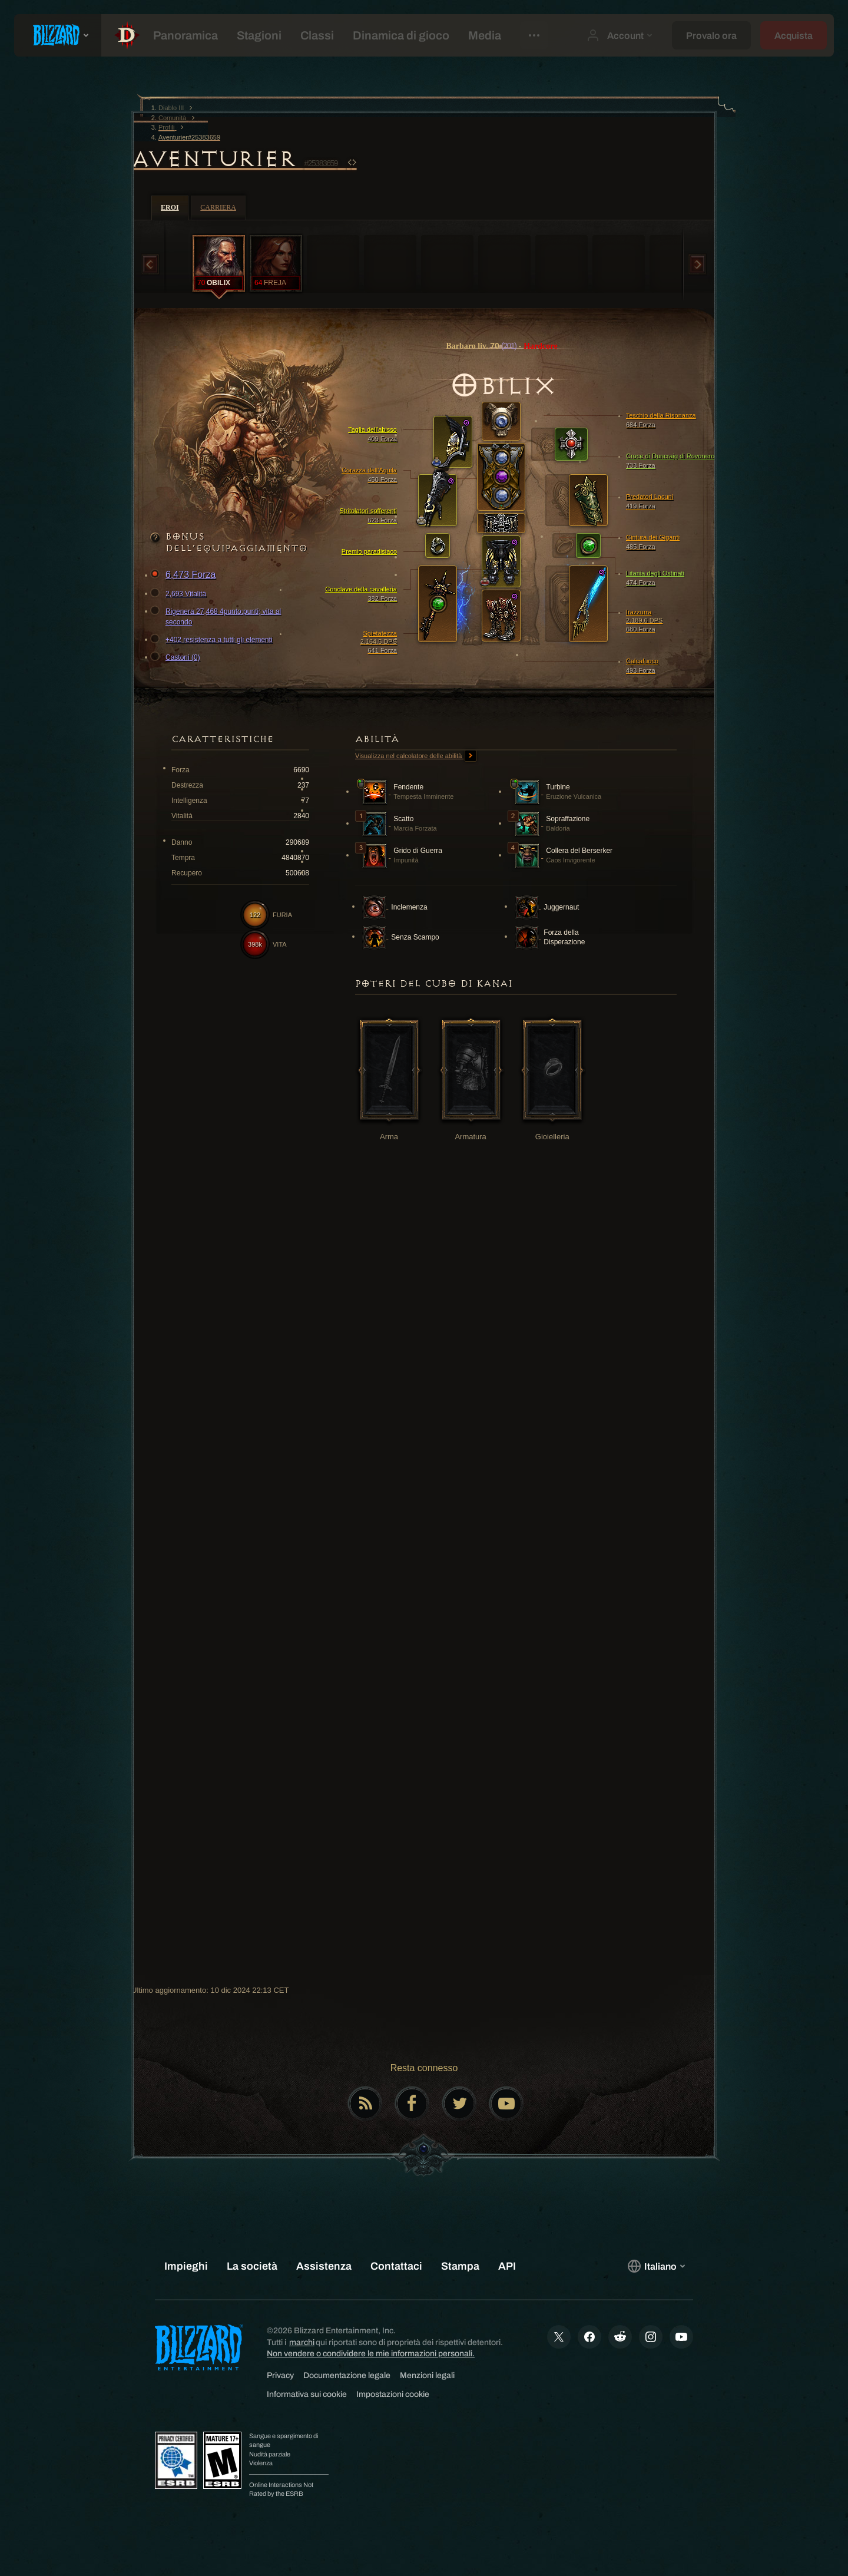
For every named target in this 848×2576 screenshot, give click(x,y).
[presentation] (57, 35)
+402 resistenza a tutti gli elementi (213, 639)
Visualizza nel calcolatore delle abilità (415, 756)
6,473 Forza (185, 575)
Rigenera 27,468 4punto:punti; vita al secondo (217, 616)
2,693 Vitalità (180, 593)
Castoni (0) (177, 657)
